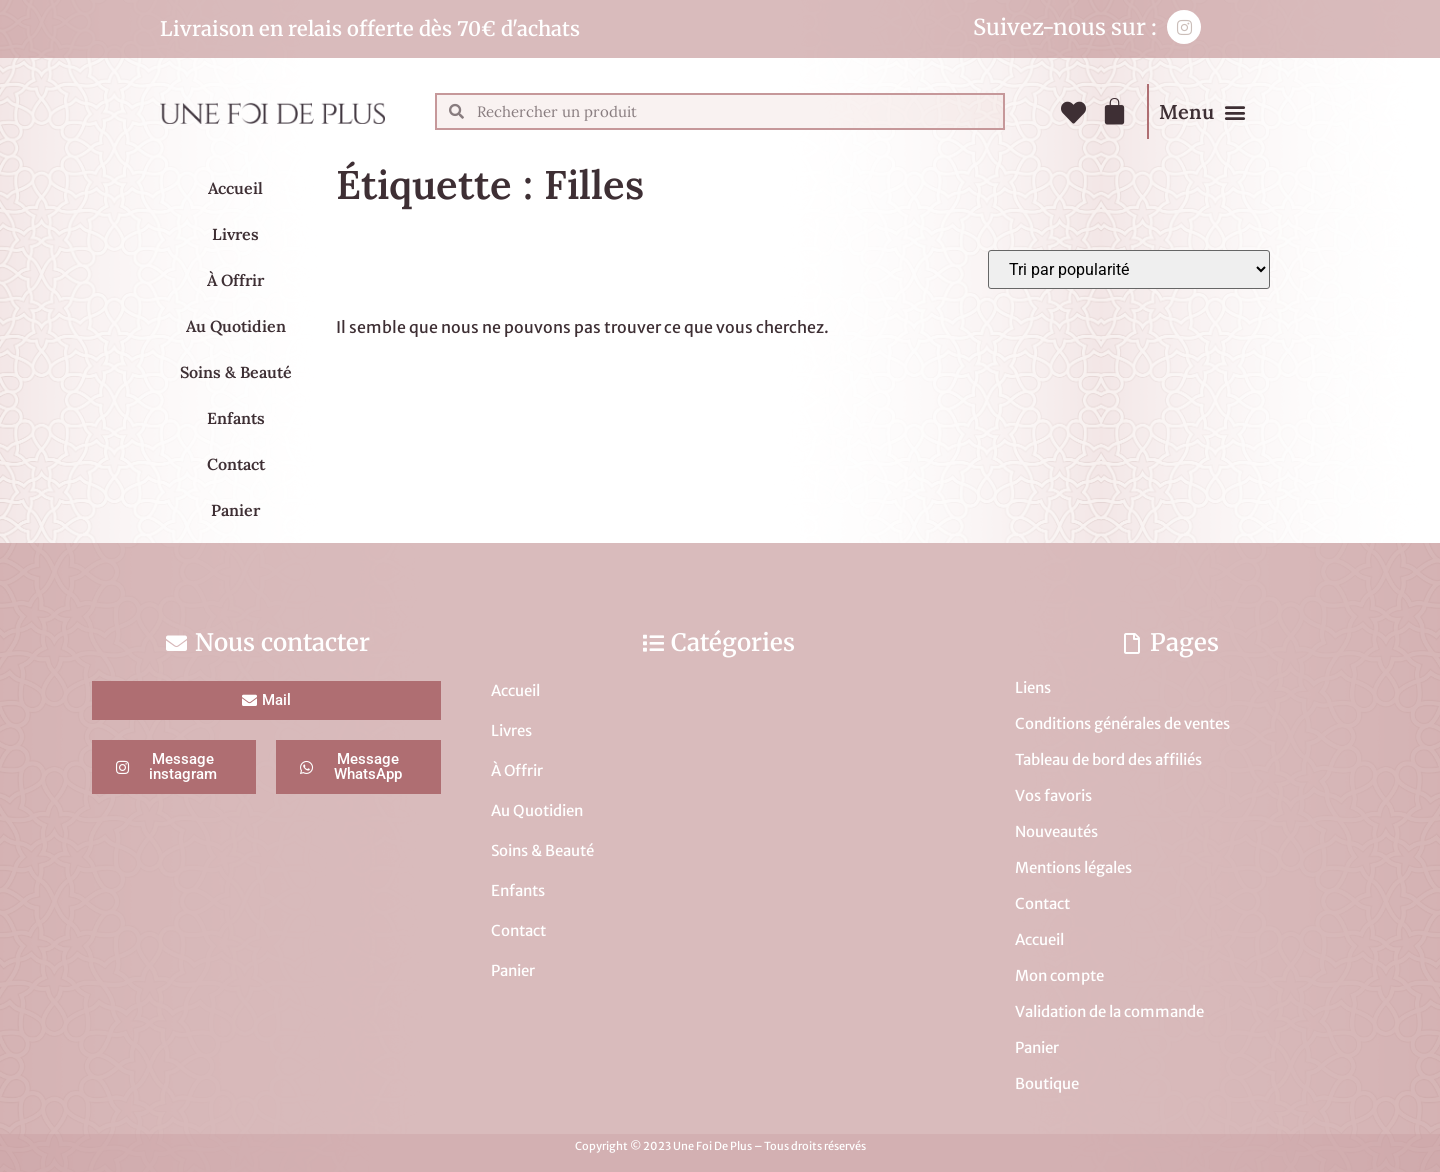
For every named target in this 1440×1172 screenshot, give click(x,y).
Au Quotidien (236, 326)
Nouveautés (1056, 831)
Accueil (235, 188)
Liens (1033, 687)
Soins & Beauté (236, 372)
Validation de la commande (1109, 1011)
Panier (235, 510)
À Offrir (235, 280)
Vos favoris (1053, 795)
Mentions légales (1073, 867)
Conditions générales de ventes (1122, 723)
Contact (236, 464)
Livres (235, 234)
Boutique (1047, 1083)
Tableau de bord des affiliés (1108, 759)
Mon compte (1059, 975)
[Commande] (1129, 269)
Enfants (236, 418)
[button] (1234, 111)
